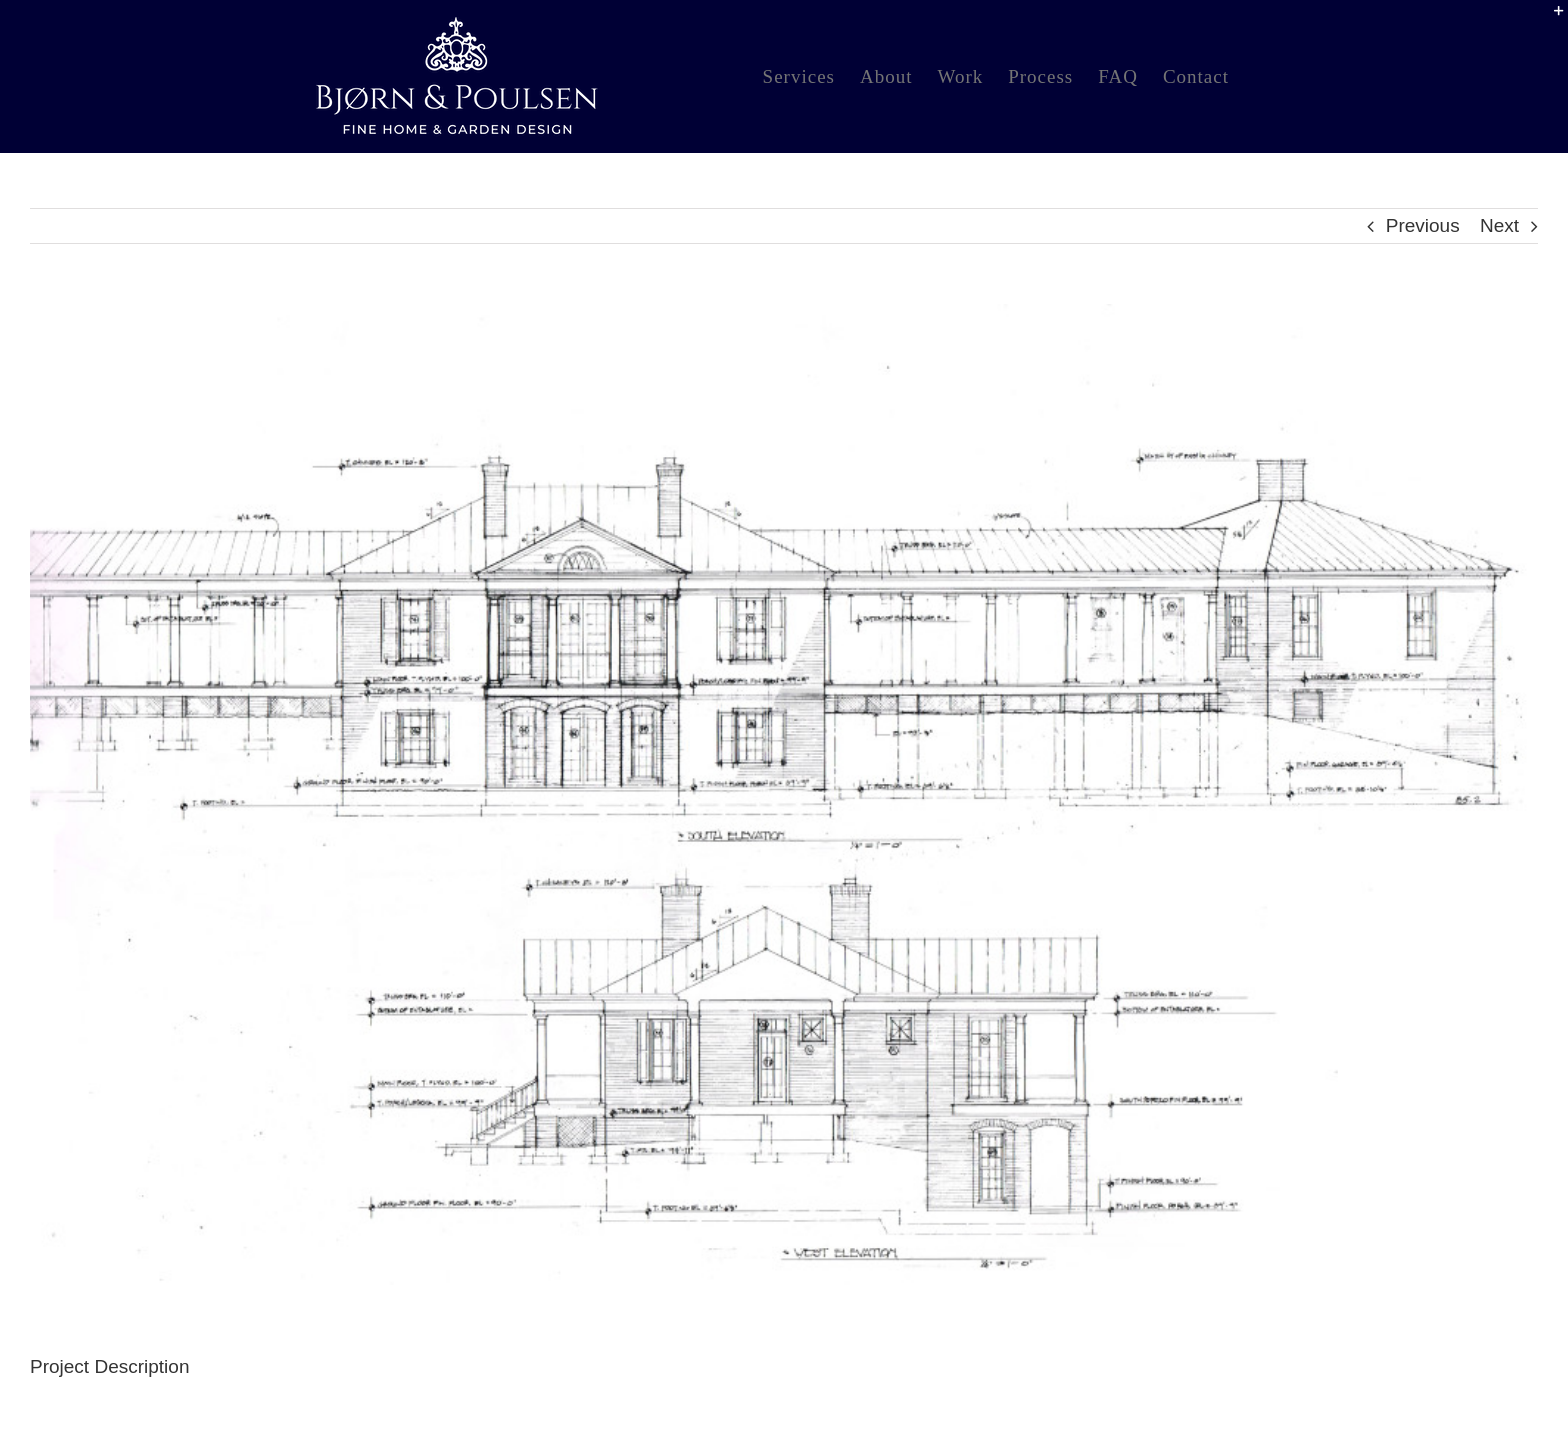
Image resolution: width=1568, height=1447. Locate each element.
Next (1499, 225)
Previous (1423, 225)
